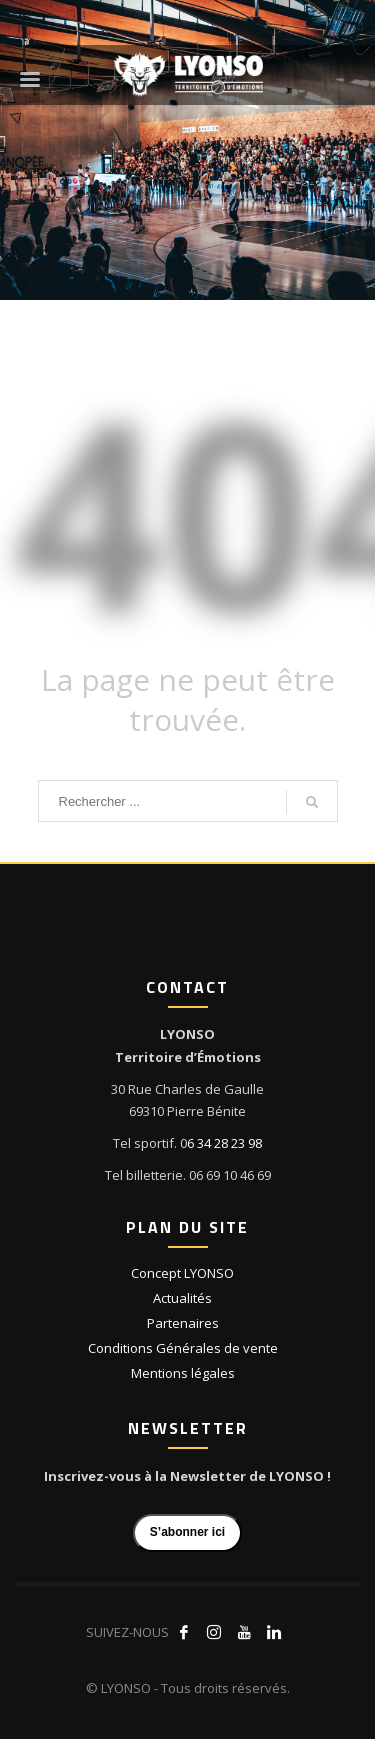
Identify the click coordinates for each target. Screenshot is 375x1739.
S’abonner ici (187, 1532)
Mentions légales (183, 1373)
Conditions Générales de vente (183, 1348)
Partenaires (183, 1323)
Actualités (182, 1298)
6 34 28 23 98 (224, 1143)
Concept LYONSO (182, 1273)
